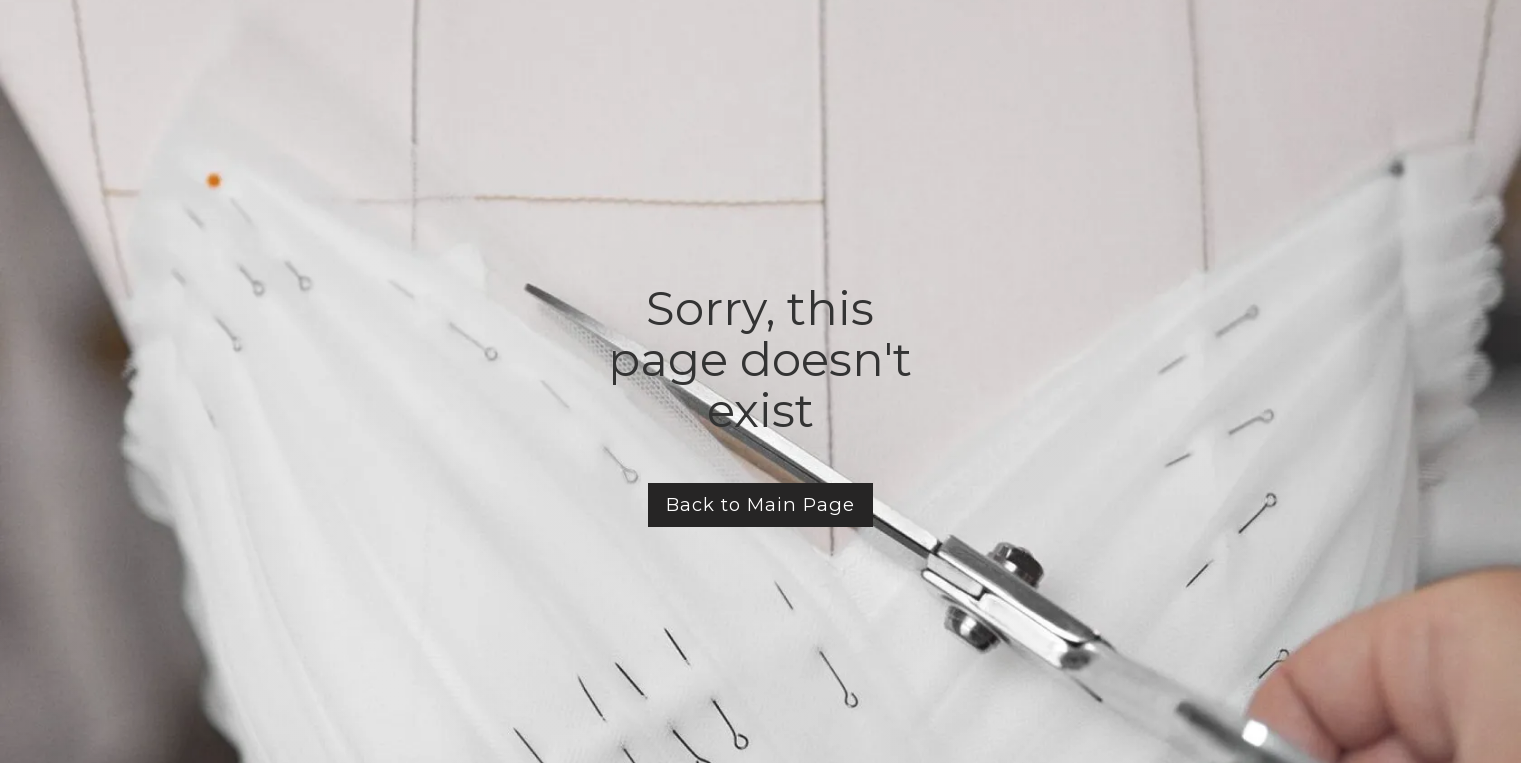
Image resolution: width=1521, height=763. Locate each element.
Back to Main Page (760, 504)
